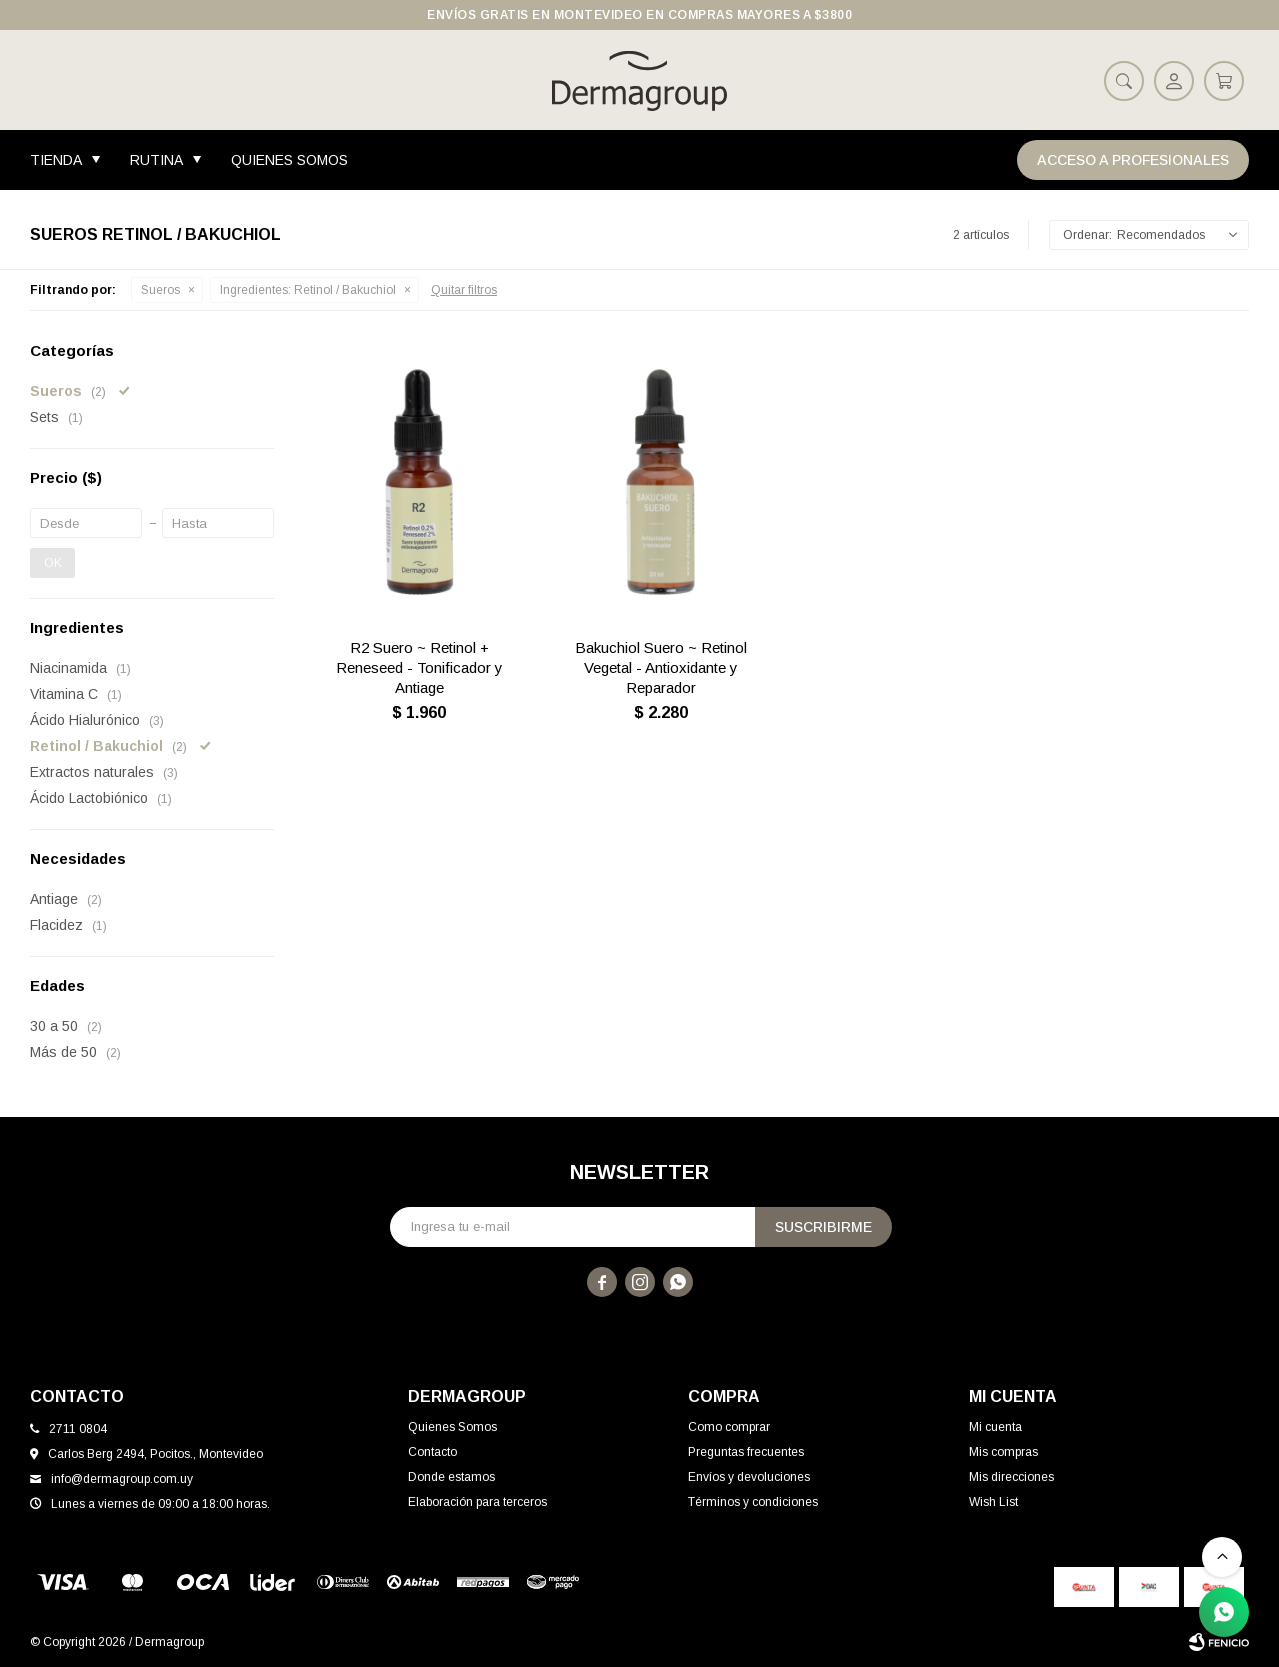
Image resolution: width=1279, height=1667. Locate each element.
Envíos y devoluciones (749, 1477)
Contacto (432, 1452)
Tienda (56, 160)
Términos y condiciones (753, 1502)
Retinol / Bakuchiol (308, 290)
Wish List (993, 1502)
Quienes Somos (289, 160)
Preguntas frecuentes (746, 1452)
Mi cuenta (995, 1427)
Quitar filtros (464, 290)
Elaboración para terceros (477, 1502)
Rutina (156, 160)
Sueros (160, 290)
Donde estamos (451, 1477)
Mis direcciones (1011, 1477)
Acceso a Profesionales (1133, 160)
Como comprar (729, 1427)
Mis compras (1003, 1452)
